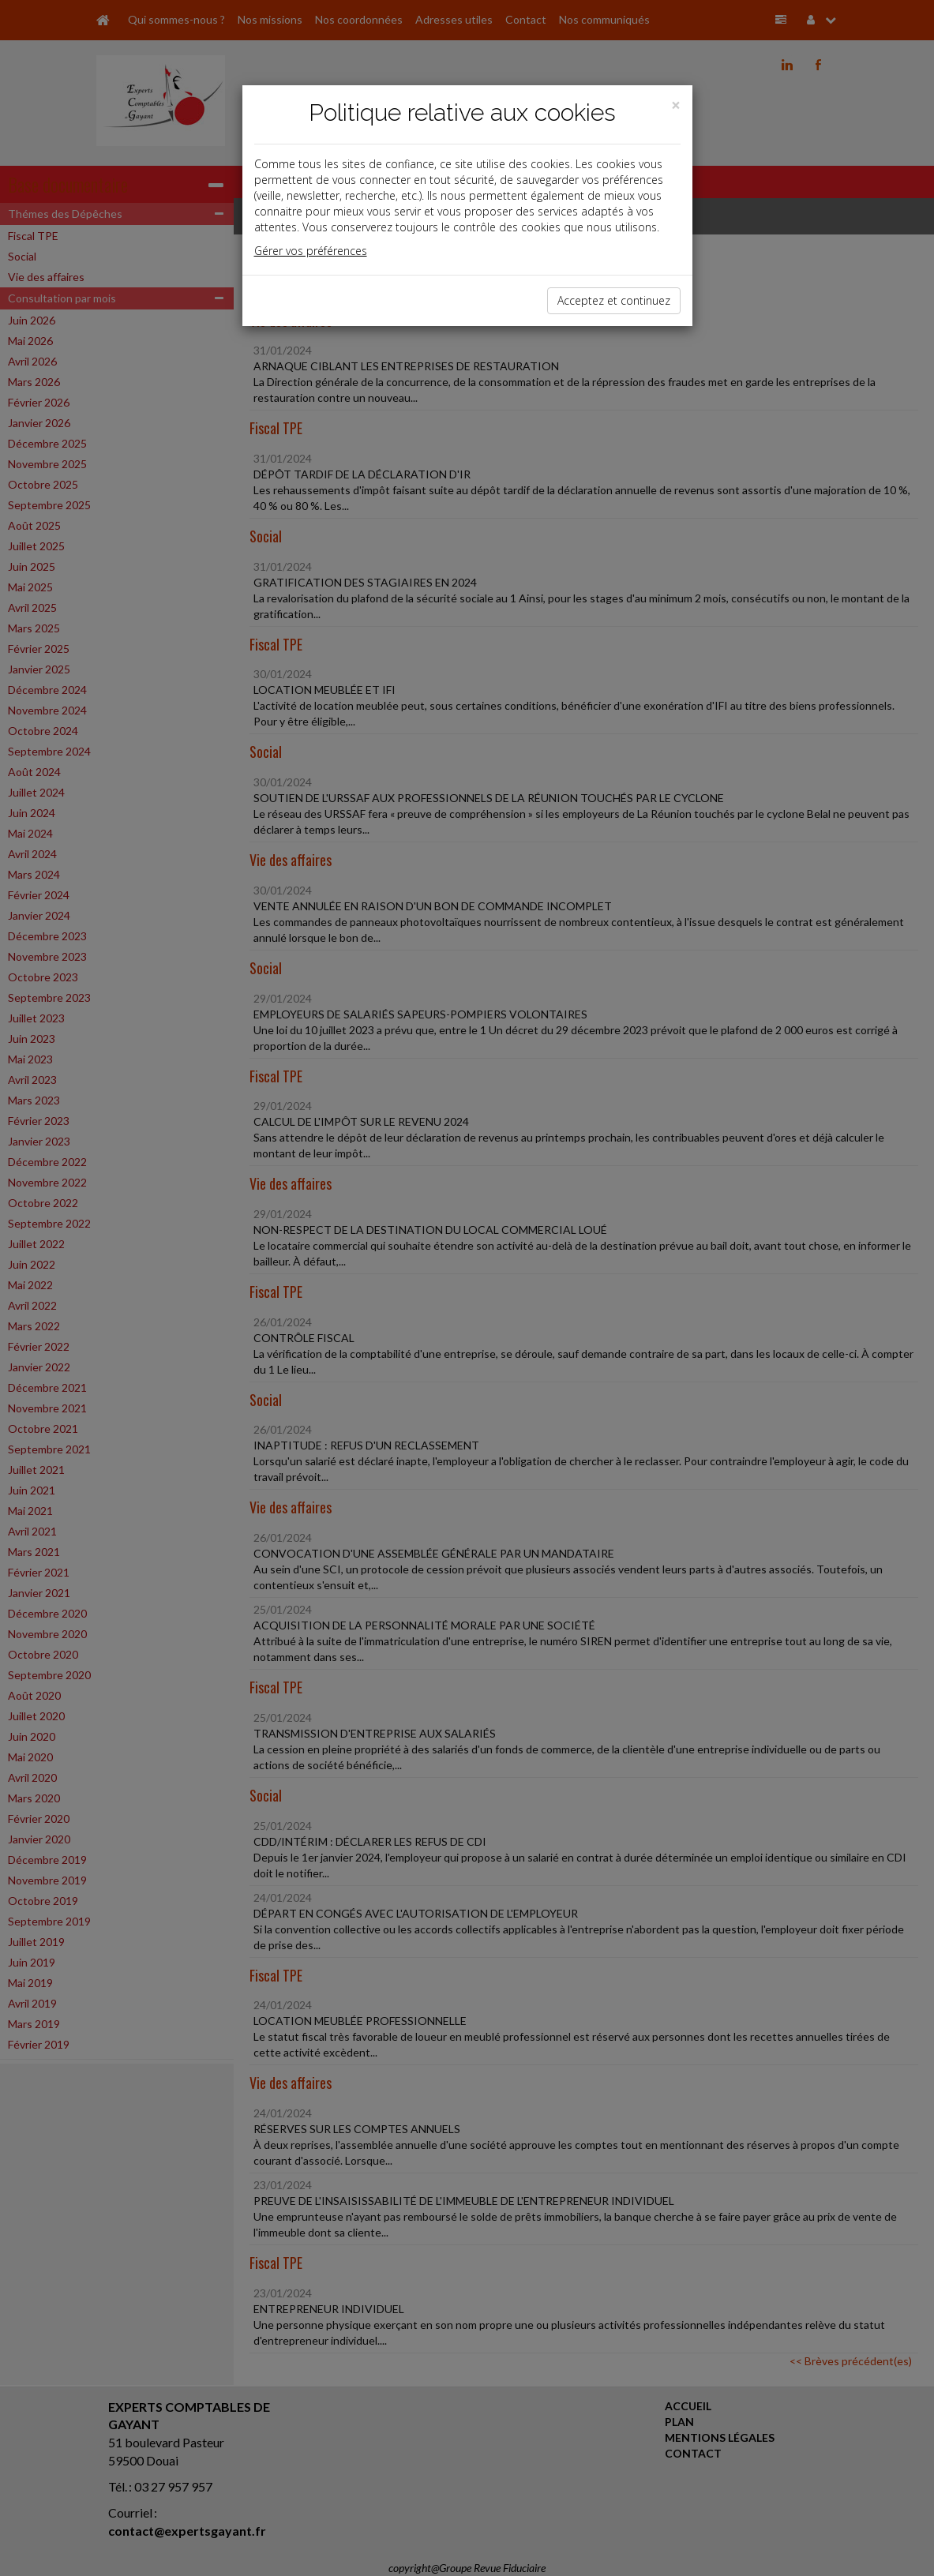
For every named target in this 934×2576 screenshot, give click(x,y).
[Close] (676, 105)
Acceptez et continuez (613, 300)
